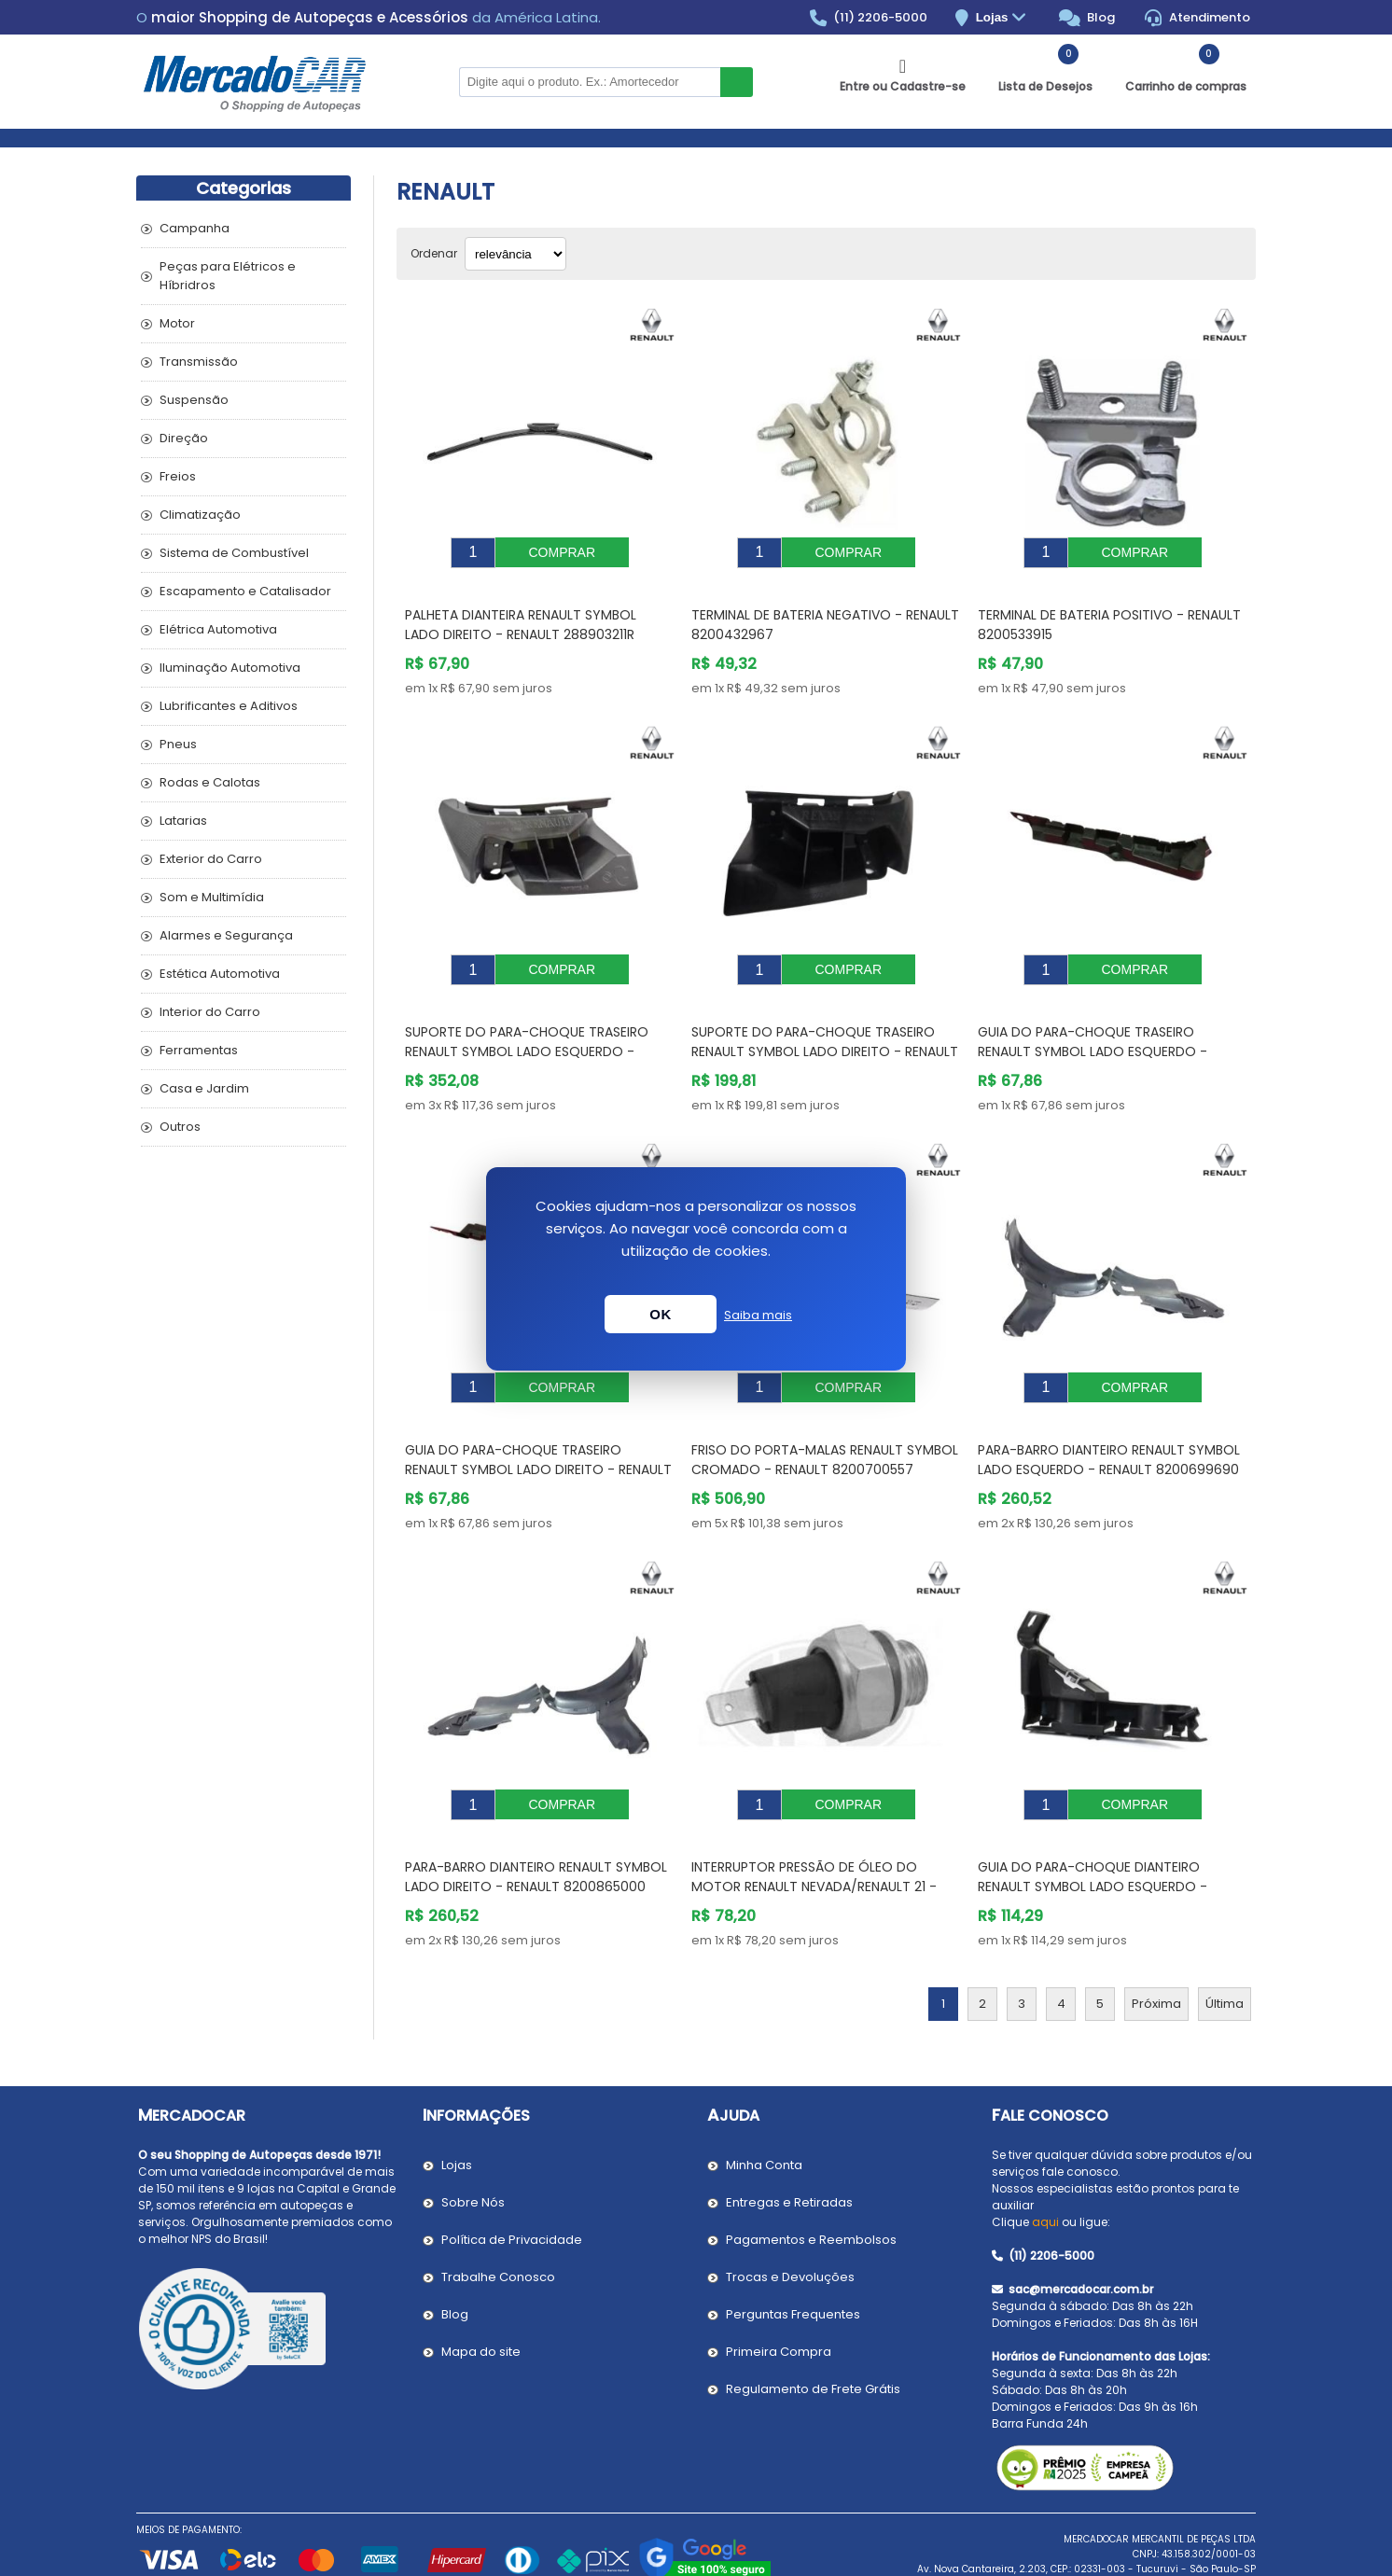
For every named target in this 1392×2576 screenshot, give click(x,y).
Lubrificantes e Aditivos (229, 706)
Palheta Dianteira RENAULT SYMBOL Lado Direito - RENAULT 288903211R (520, 611)
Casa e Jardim (204, 1088)
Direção (184, 438)
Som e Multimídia (212, 897)
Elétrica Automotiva (218, 629)
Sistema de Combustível (234, 553)
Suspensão (194, 400)
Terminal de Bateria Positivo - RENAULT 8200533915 (1109, 611)
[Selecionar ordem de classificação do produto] (515, 254)
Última (1224, 1947)
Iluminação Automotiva (230, 667)
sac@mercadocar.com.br (1072, 2233)
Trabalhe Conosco (498, 2221)
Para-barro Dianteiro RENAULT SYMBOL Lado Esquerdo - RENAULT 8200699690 (1109, 1418)
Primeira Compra (778, 2295)
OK (660, 1314)
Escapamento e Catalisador (245, 591)
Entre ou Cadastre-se (903, 86)
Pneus (178, 744)
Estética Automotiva (220, 973)
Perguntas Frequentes (793, 2258)
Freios (178, 476)
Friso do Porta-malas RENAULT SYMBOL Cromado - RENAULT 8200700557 (824, 1418)
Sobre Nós (473, 2146)
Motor (177, 323)
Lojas (1003, 18)
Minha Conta (764, 2109)
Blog (1087, 17)
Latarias (183, 820)
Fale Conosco (1050, 2059)
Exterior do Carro (211, 859)
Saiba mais (758, 1315)
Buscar (736, 82)
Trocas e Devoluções (790, 2221)
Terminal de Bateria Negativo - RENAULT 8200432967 (825, 611)
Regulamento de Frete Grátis (813, 2333)
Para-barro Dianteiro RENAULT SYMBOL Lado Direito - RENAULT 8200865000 (536, 1821)
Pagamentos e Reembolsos (811, 2184)
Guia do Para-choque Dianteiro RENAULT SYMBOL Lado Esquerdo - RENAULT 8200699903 (1092, 1830)
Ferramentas (199, 1050)
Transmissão (199, 361)
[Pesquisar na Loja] (589, 82)
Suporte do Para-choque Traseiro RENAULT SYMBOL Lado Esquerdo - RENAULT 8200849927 (526, 1023)
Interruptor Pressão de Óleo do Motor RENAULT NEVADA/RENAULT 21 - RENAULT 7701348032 (814, 1830)
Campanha (195, 228)
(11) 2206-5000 (869, 17)
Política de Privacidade (511, 2184)
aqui (1045, 2166)
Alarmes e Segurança (226, 935)
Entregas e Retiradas (789, 2146)
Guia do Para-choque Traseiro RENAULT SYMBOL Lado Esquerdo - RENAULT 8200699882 (1092, 1023)
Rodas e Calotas (210, 782)
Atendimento (1197, 17)
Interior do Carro (210, 1012)
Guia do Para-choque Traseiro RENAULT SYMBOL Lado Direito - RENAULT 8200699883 (538, 1427)
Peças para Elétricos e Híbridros (228, 276)
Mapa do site (481, 2295)
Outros (180, 1126)
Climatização (200, 514)
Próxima (1156, 1947)
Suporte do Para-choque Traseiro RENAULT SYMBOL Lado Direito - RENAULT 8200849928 (824, 1023)
